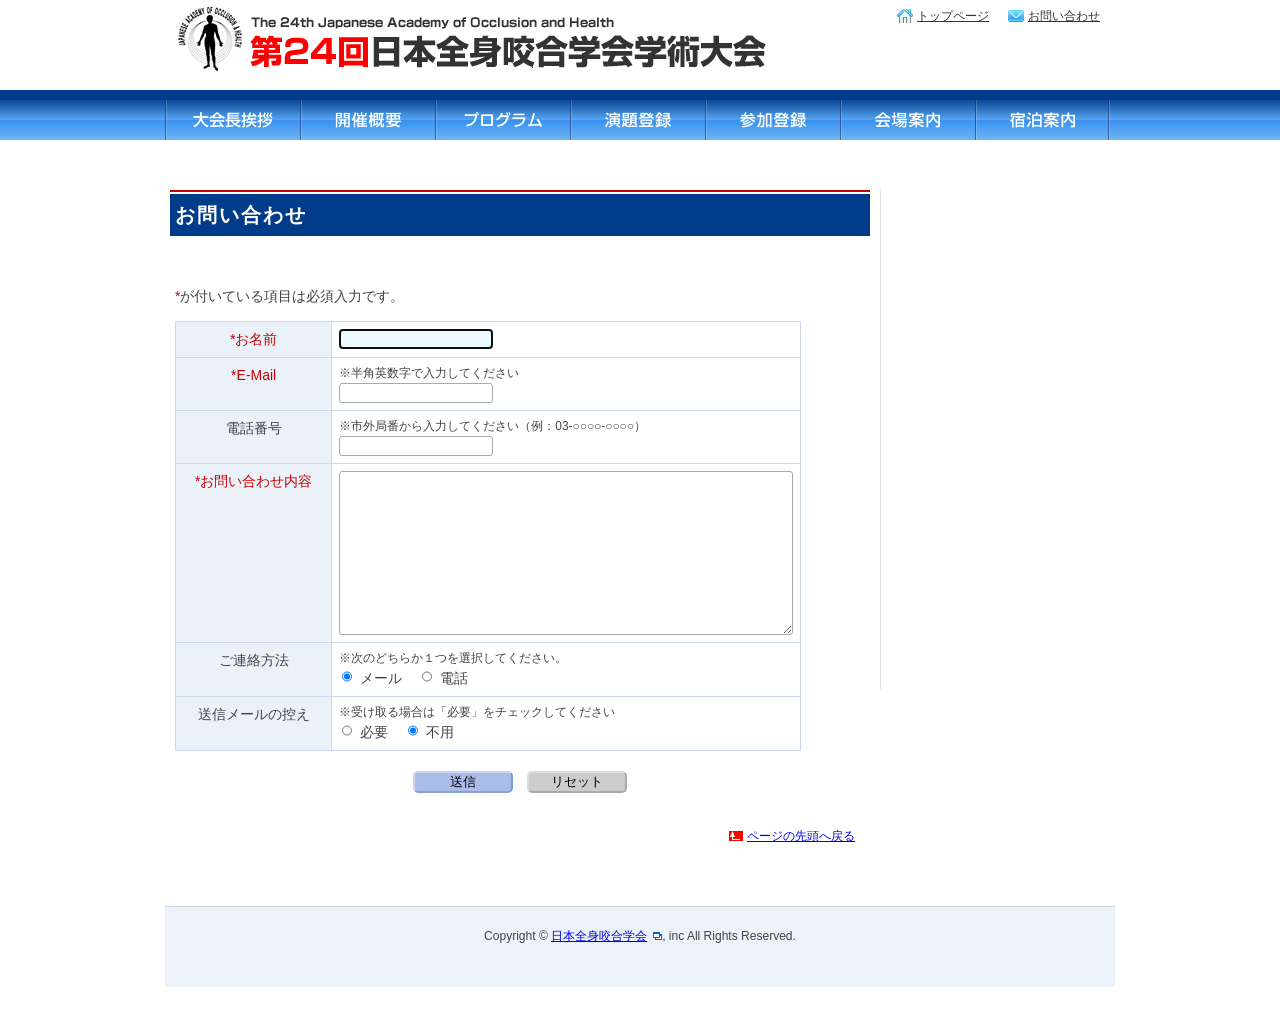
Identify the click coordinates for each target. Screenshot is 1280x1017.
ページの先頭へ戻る (801, 866)
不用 (431, 762)
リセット (577, 811)
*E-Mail (253, 375)
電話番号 (254, 428)
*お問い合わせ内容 (253, 481)
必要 (365, 762)
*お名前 (253, 339)
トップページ (953, 16)
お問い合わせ (1064, 16)
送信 (463, 811)
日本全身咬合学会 (599, 966)
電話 (445, 708)
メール (372, 708)
